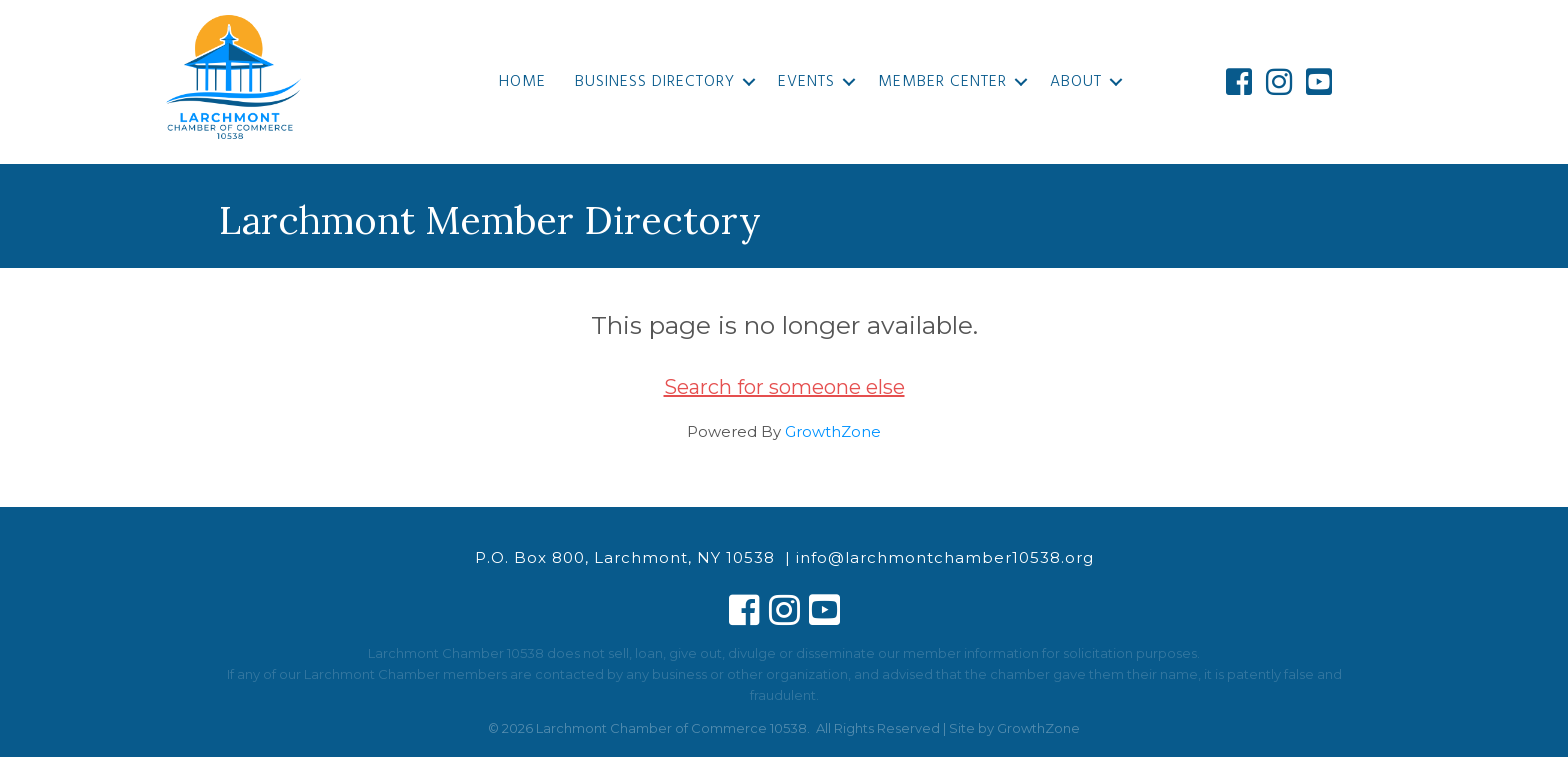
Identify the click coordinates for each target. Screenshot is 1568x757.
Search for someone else (784, 387)
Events (806, 82)
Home (522, 82)
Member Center (942, 82)
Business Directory (655, 82)
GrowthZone (833, 431)
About (1076, 82)
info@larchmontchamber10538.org (945, 557)
